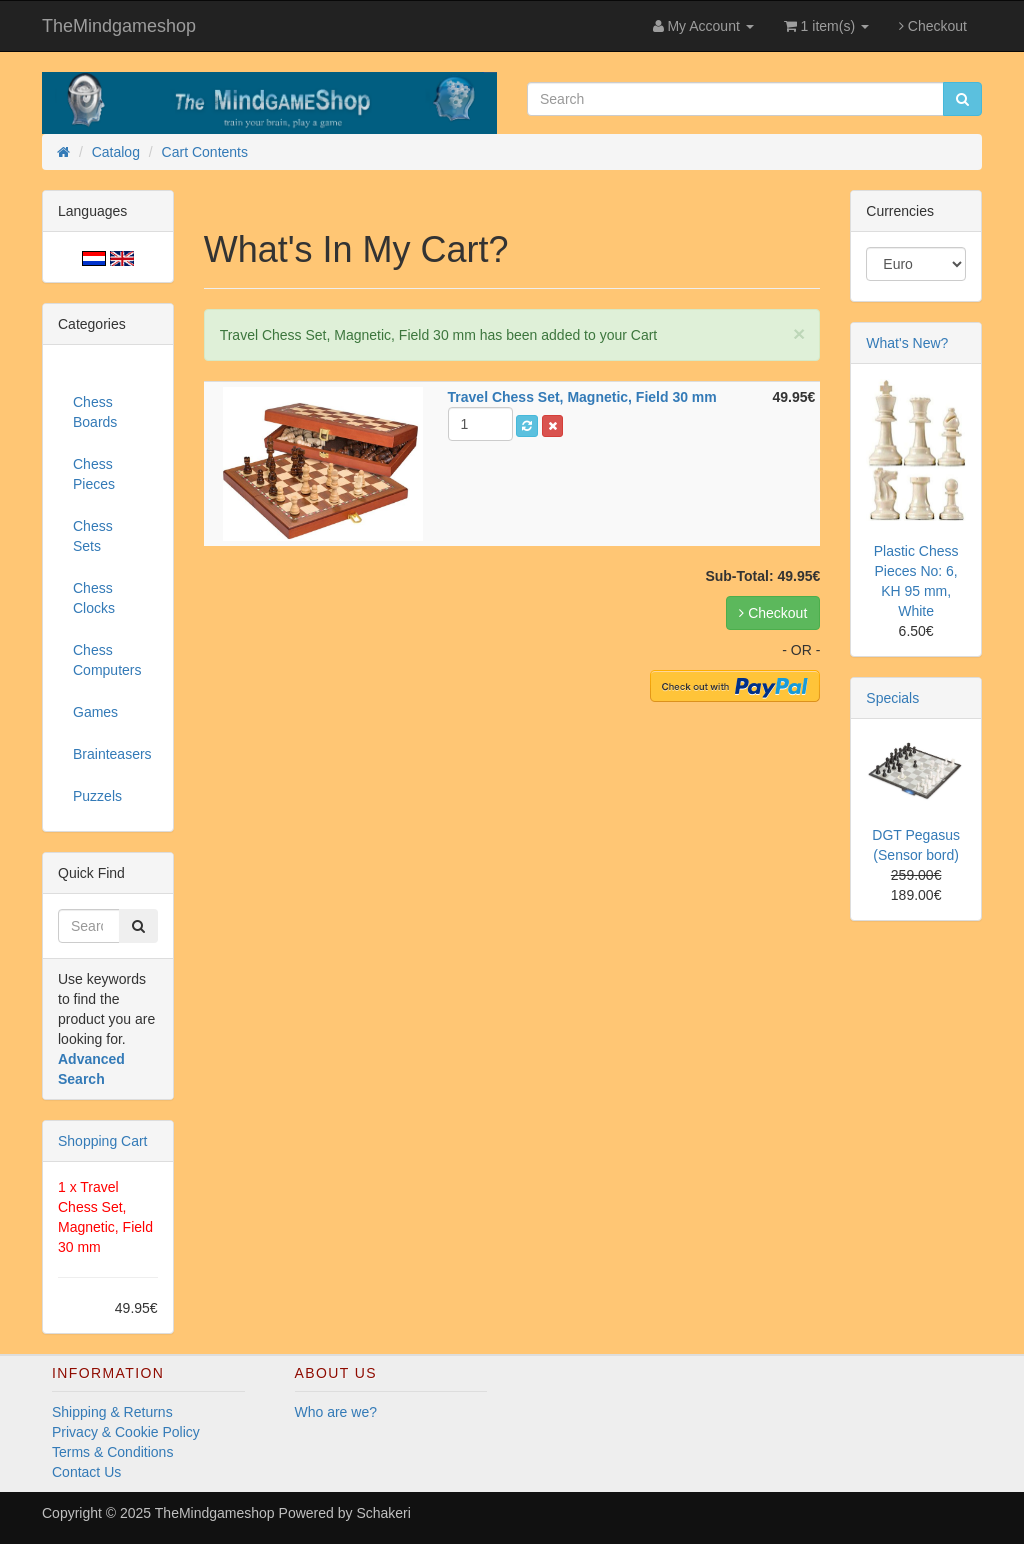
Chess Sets (93, 536)
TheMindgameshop (119, 26)
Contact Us (86, 1472)
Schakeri (383, 1513)
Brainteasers (112, 754)
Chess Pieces (94, 474)
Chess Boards (95, 412)
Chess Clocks (94, 598)
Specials (892, 698)
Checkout (933, 26)
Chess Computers (107, 660)
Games (95, 712)
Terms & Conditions (112, 1452)
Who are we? (336, 1412)
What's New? (907, 343)
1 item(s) (826, 26)
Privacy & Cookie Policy (126, 1432)
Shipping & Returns (112, 1412)
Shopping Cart (103, 1141)
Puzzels (97, 796)
